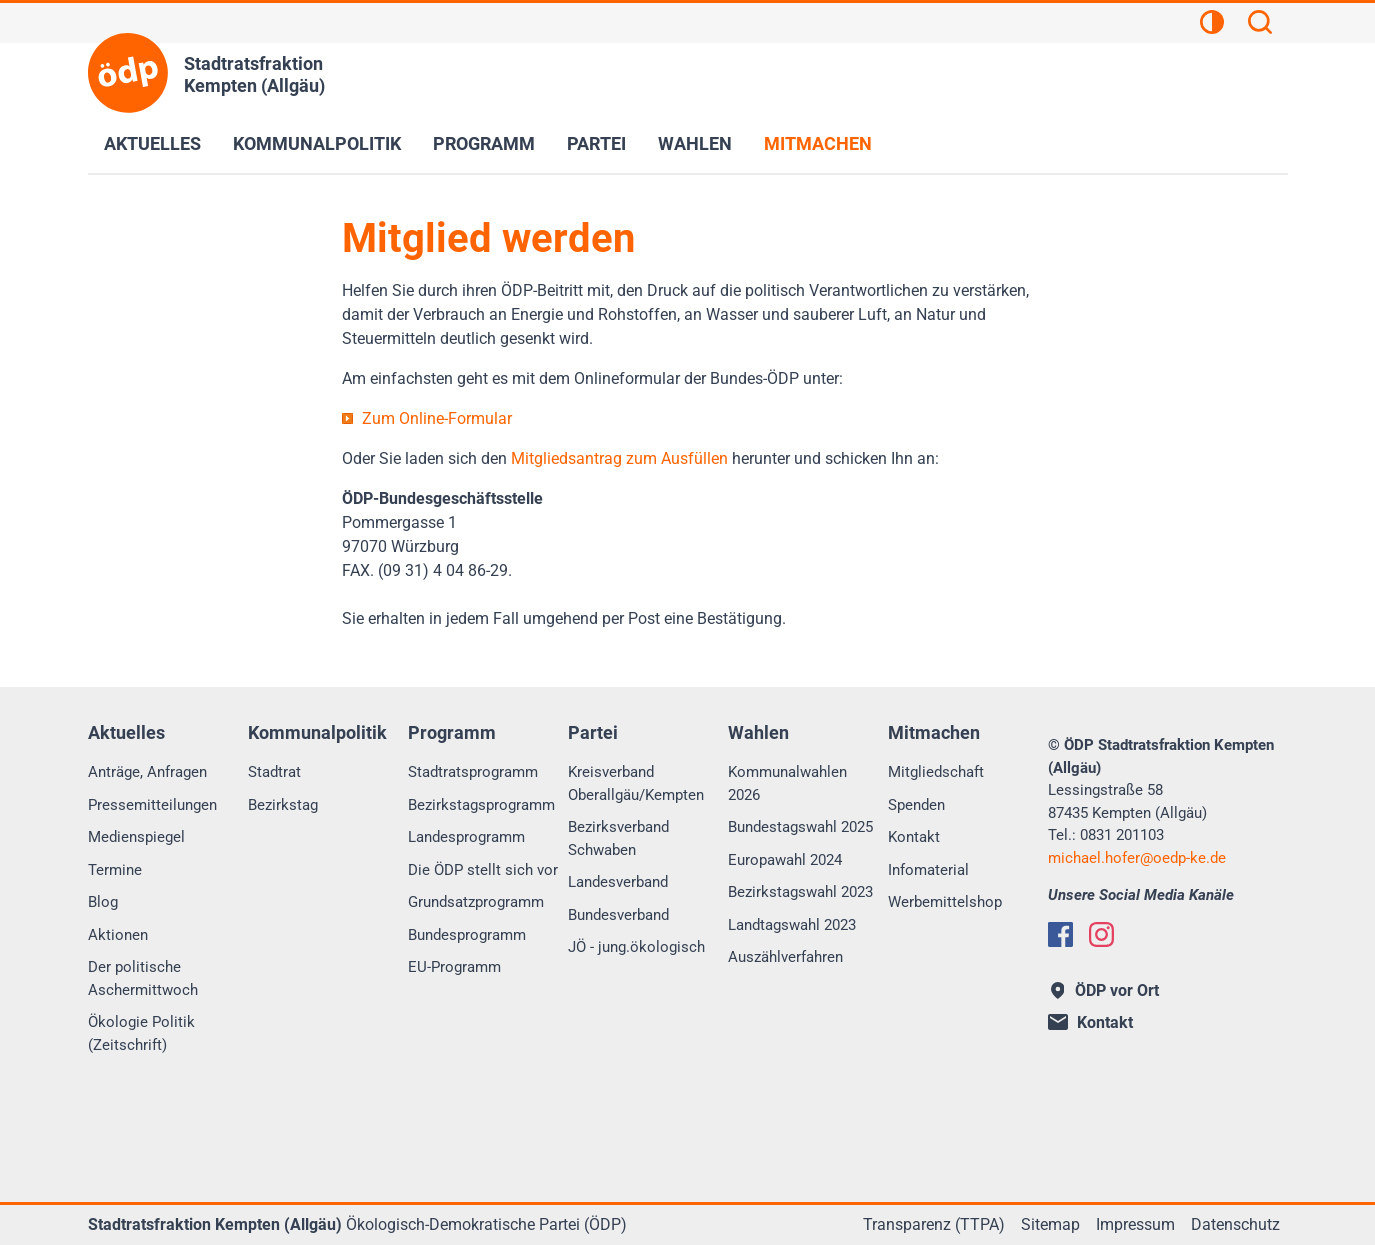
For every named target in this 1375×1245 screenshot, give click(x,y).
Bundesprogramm (467, 935)
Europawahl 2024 (785, 860)
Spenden (916, 805)
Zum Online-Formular (437, 418)
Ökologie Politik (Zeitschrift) (141, 1033)
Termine (115, 870)
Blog (103, 902)
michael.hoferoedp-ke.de (1137, 858)
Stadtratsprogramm (473, 772)
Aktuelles (152, 143)
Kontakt (914, 837)
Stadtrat (274, 772)
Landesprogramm (466, 837)
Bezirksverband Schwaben (618, 838)
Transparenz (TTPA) (934, 1224)
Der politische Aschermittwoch (143, 978)
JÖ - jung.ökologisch (636, 947)
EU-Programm (454, 967)
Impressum (1135, 1224)
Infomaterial (928, 870)
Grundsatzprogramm (476, 902)
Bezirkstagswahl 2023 (800, 892)
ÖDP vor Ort (1105, 990)
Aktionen (118, 935)
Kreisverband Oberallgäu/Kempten (636, 783)
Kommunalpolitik (317, 143)
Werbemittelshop (945, 902)
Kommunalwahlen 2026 (787, 783)
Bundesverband (618, 915)
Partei (596, 143)
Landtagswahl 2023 (792, 925)
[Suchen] (1260, 25)
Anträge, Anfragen (147, 772)
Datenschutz (1235, 1224)
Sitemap (1050, 1224)
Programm (484, 143)
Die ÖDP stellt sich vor (483, 870)
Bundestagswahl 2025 (800, 827)
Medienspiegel (136, 837)
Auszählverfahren (785, 957)
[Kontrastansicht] (1212, 25)
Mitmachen (818, 143)
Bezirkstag (283, 805)
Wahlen (695, 143)
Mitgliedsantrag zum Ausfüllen (619, 458)
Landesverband (618, 882)
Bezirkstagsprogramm (481, 805)
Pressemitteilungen (152, 805)
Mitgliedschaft (936, 772)
